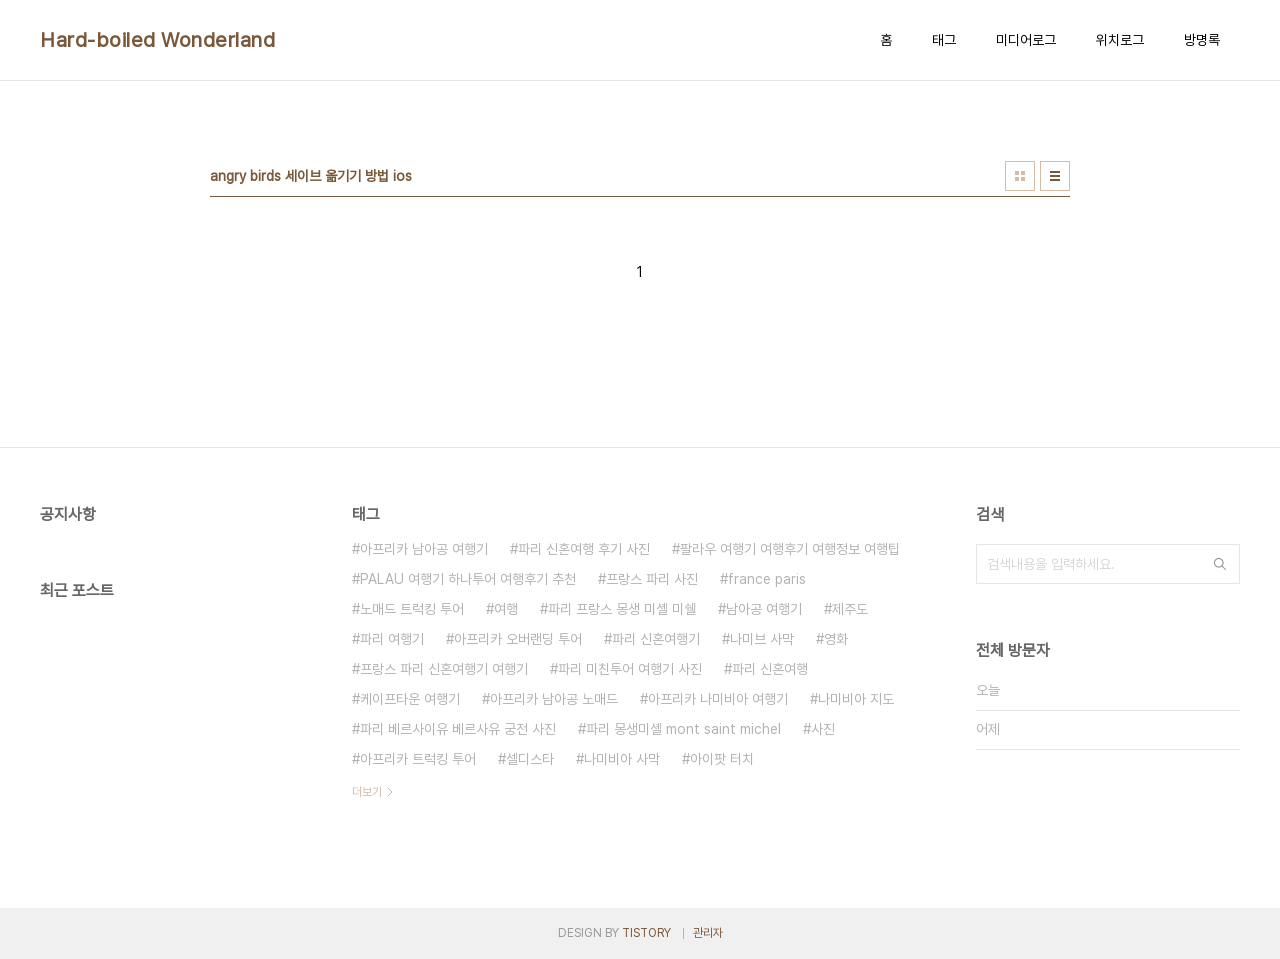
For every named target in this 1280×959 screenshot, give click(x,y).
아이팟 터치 (722, 759)
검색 (1220, 564)
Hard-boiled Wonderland (157, 40)
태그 (944, 40)
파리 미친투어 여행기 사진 (630, 669)
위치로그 (1120, 40)
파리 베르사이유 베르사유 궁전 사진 (458, 729)
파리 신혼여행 (770, 669)
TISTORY (646, 933)
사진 (823, 729)
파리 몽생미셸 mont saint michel (683, 729)
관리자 (708, 933)
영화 (836, 639)
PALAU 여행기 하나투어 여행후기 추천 (468, 579)
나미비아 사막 (622, 759)
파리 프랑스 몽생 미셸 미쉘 (622, 609)
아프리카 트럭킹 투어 (418, 759)
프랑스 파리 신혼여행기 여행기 (444, 669)
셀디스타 (530, 759)
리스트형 (1055, 176)
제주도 (850, 609)
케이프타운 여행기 (410, 699)
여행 (506, 609)
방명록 (1202, 40)
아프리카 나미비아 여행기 (718, 699)
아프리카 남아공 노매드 (554, 699)
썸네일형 (1020, 176)
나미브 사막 (762, 639)
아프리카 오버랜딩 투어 (518, 639)
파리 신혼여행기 (656, 639)
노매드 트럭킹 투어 (412, 609)
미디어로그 (1026, 40)
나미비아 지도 (856, 699)
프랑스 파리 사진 (652, 579)
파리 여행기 (392, 639)
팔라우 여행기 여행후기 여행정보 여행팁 (790, 549)
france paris (767, 579)
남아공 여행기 (764, 609)
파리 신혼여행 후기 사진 (584, 549)
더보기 (367, 792)
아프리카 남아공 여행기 (424, 549)
